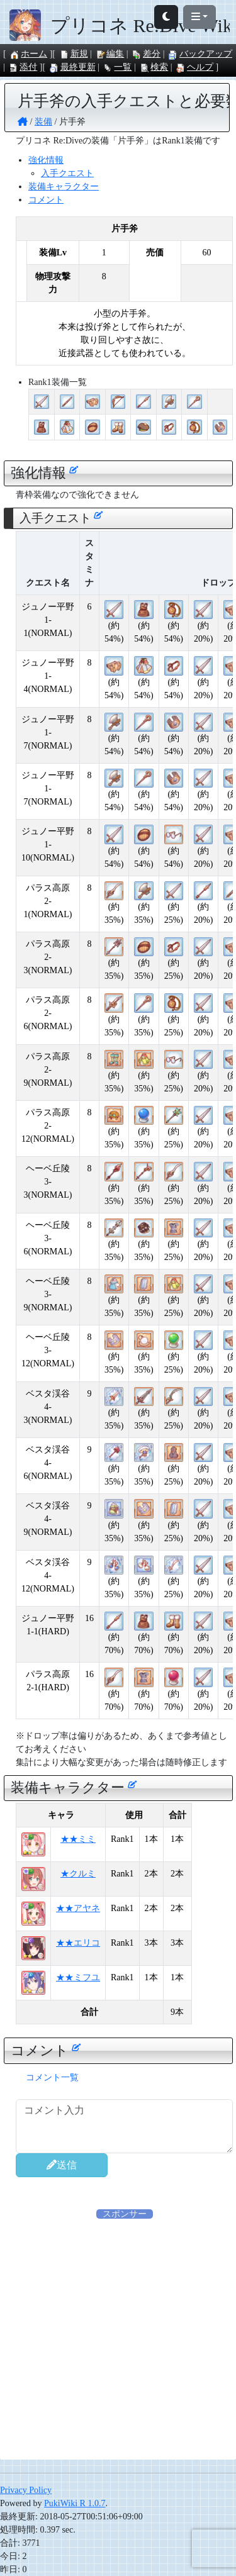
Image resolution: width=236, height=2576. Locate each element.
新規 (73, 54)
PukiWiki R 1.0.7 (74, 2503)
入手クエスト (67, 173)
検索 (153, 67)
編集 (109, 54)
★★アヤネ (78, 1908)
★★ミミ (78, 1839)
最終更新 (72, 67)
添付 (22, 67)
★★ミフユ (78, 1977)
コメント (46, 199)
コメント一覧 (52, 2077)
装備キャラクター (63, 186)
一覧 (117, 67)
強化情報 (46, 160)
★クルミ (78, 1873)
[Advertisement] (118, 2338)
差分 (146, 54)
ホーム (28, 54)
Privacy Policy (26, 2490)
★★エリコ (78, 1943)
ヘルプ (194, 67)
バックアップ (200, 54)
